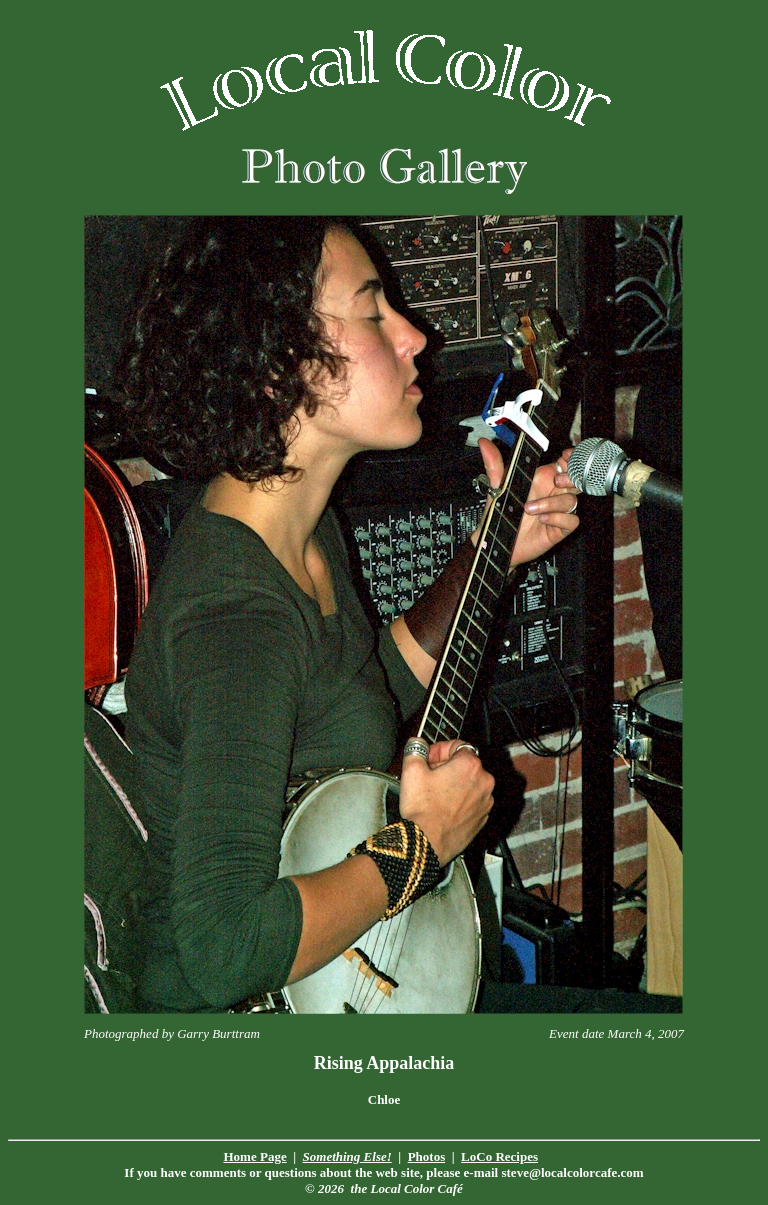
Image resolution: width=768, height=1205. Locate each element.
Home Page (255, 1156)
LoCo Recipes (499, 1156)
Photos (427, 1156)
